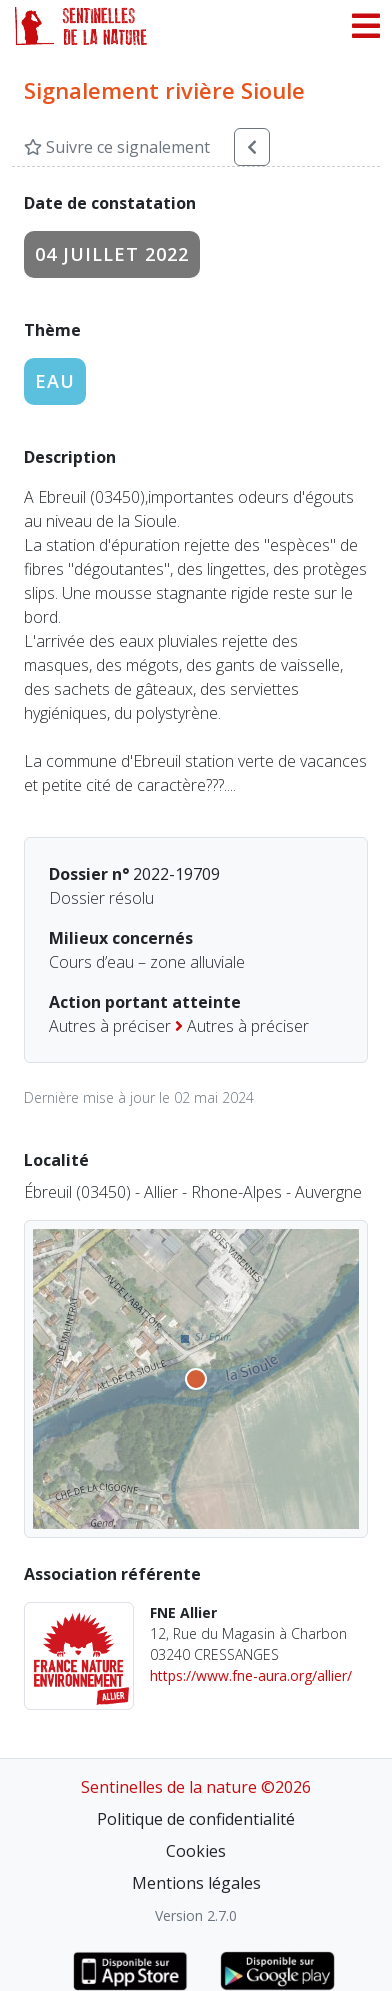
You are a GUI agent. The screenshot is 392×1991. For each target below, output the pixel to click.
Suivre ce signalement (117, 147)
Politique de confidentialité (196, 1819)
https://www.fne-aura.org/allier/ (251, 1675)
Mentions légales (196, 1883)
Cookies (196, 1851)
